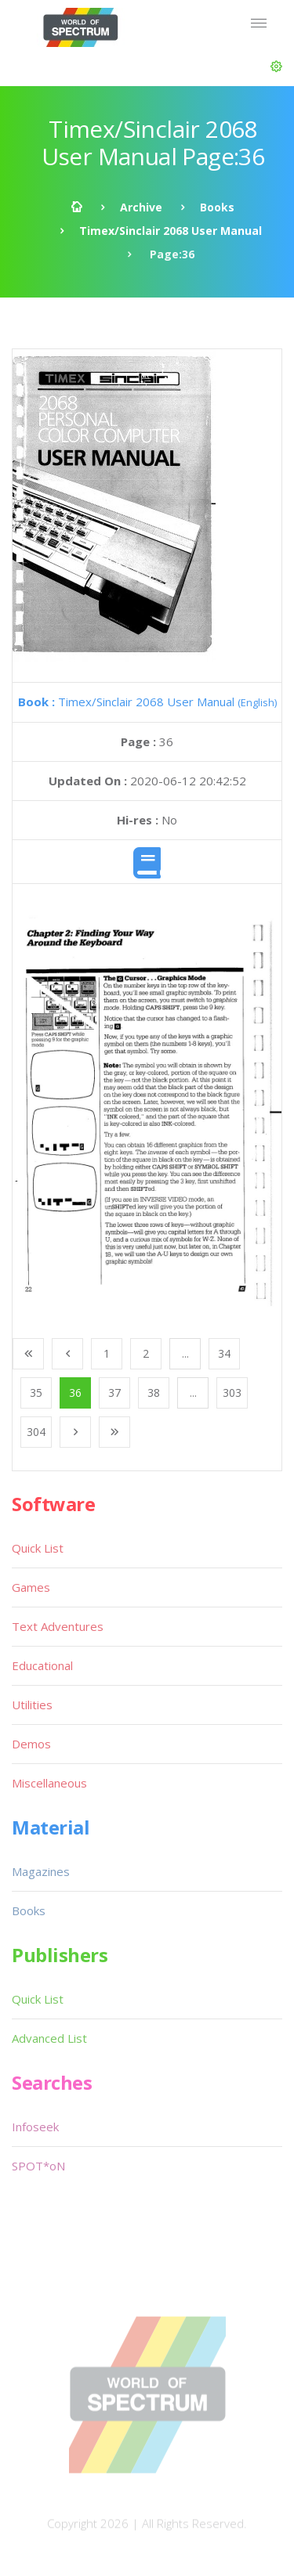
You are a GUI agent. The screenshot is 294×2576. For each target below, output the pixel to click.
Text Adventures (57, 1626)
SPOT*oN (38, 2166)
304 (36, 1431)
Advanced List (49, 2038)
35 (36, 1392)
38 (153, 1392)
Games (31, 1587)
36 (75, 1392)
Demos (31, 1744)
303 (232, 1392)
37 (114, 1392)
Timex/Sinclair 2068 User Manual (170, 230)
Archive (141, 207)
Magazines (41, 1871)
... (185, 1353)
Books (217, 207)
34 (224, 1353)
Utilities (32, 1704)
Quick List (38, 1548)
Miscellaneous (49, 1783)
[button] (276, 66)
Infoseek (35, 2126)
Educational (42, 1665)
